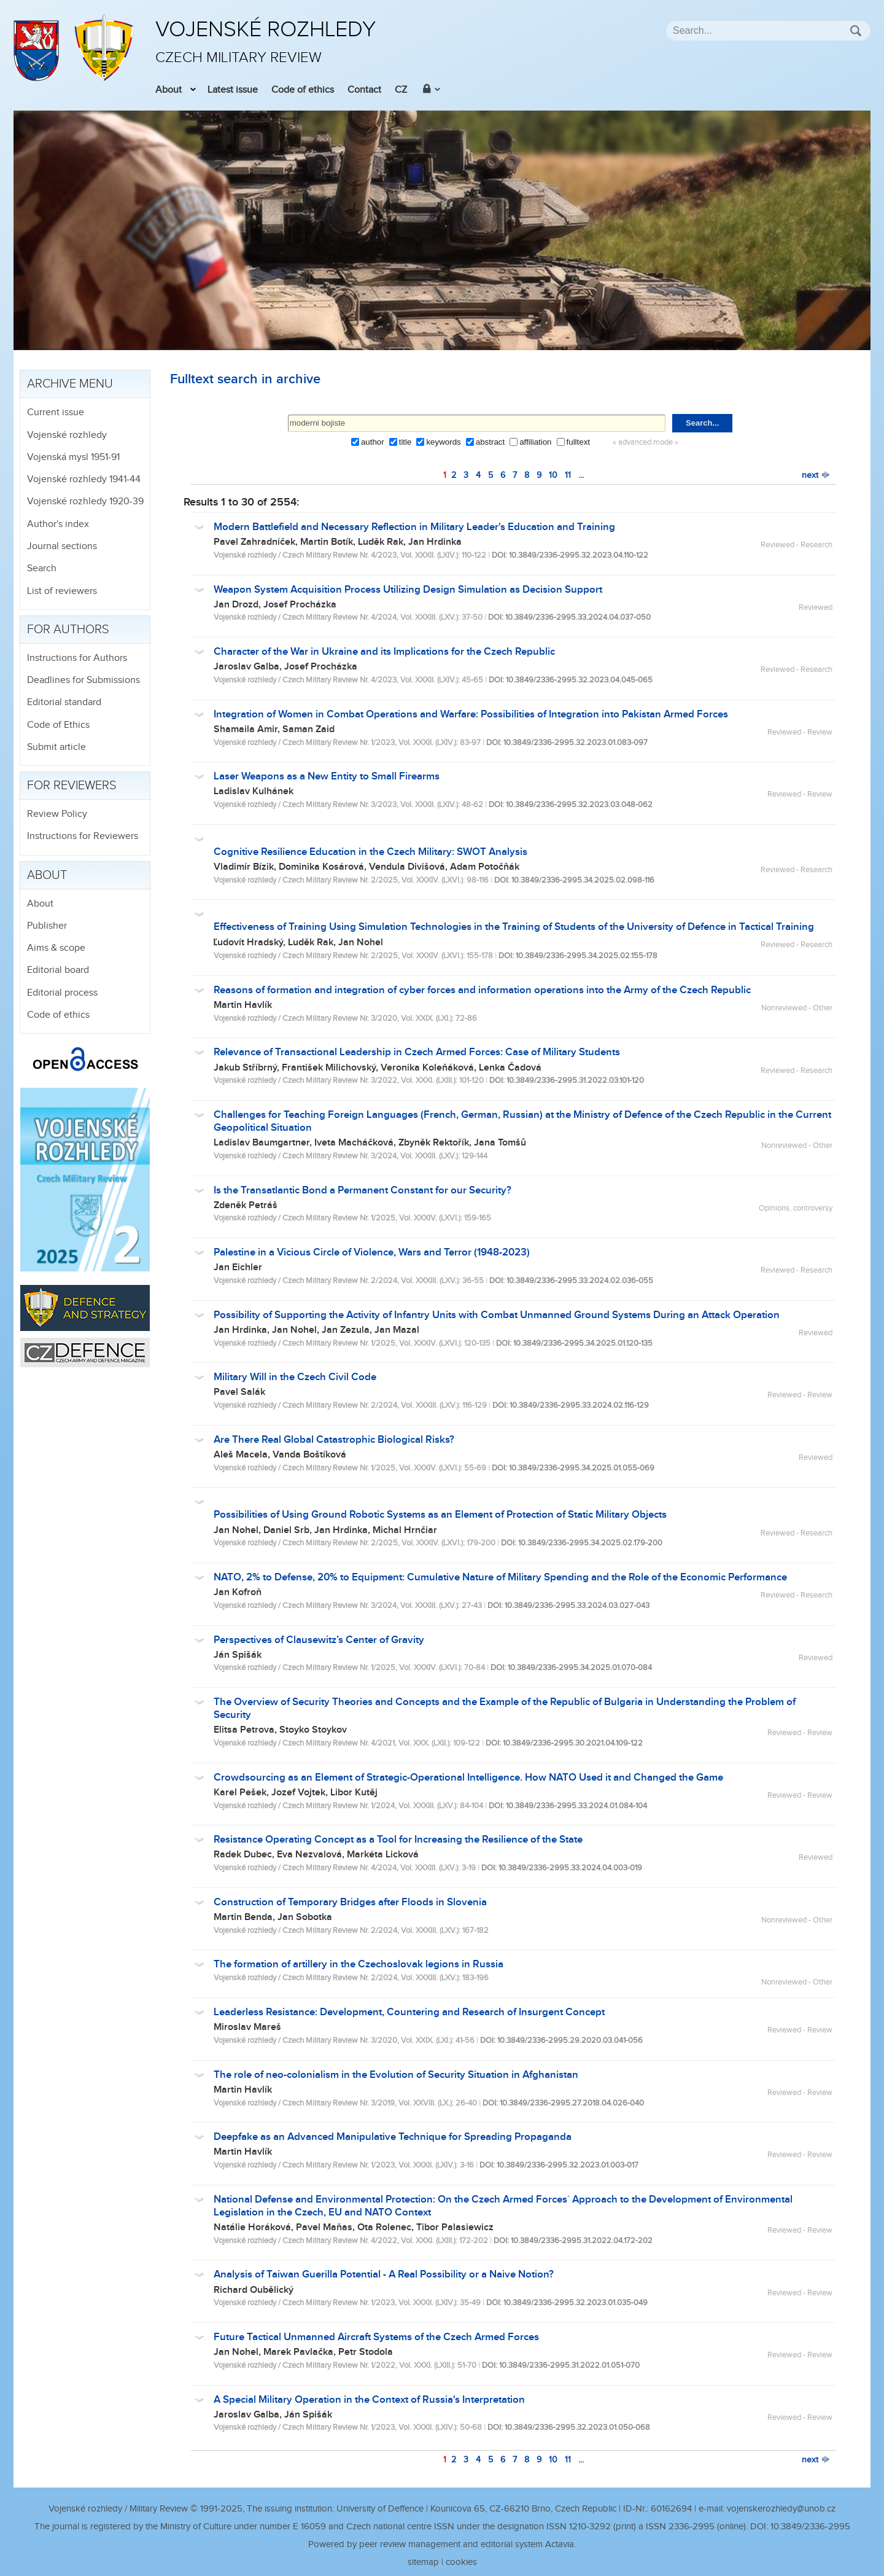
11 (568, 475)
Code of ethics (302, 90)
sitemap (423, 2562)
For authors (68, 629)
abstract (490, 442)
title (405, 442)
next (816, 475)
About (168, 90)
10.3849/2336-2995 (810, 2526)
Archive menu (70, 384)
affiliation (535, 442)
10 (553, 475)
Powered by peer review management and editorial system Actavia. (442, 2544)
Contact (364, 90)
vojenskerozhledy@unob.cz (781, 2509)
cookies (461, 2562)
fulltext (579, 442)
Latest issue (232, 90)
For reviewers (72, 785)
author (372, 442)
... (581, 475)
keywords (443, 442)
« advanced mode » (645, 442)
